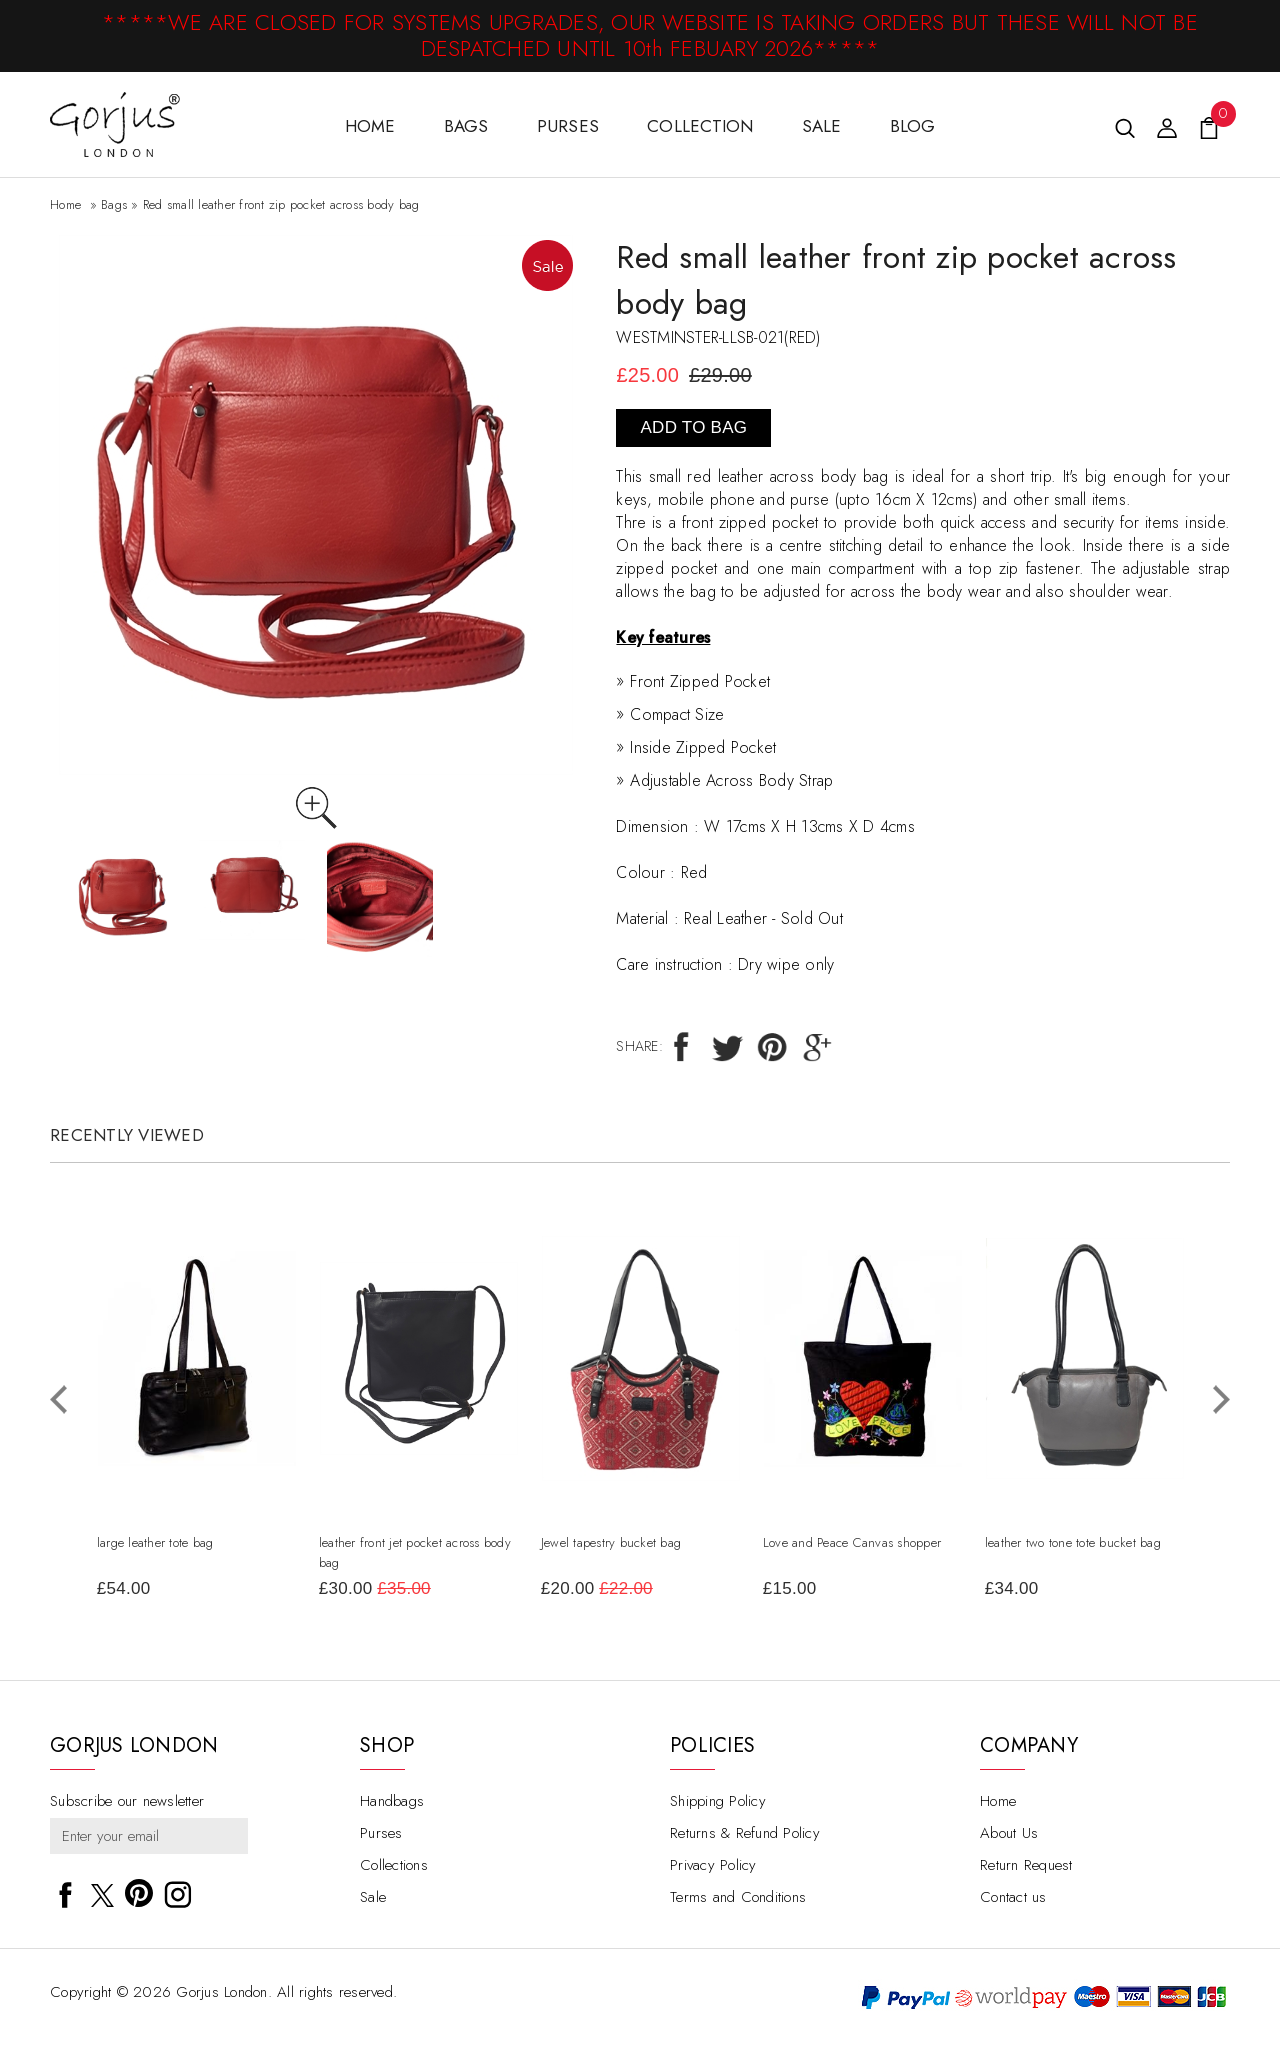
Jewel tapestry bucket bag (610, 1542)
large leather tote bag (154, 1542)
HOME (370, 126)
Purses (568, 126)
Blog (913, 126)
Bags (466, 126)
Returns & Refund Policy (745, 1835)
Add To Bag (694, 427)
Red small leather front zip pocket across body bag (281, 204)
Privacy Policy (713, 1867)
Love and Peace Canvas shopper (851, 1542)
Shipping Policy (718, 1803)
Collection (700, 126)
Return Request (1026, 1867)
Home (65, 204)
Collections (394, 1867)
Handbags (392, 1803)
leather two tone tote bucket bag (1072, 1542)
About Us (1009, 1835)
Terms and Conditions (738, 1899)
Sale (822, 126)
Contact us (1013, 1899)
